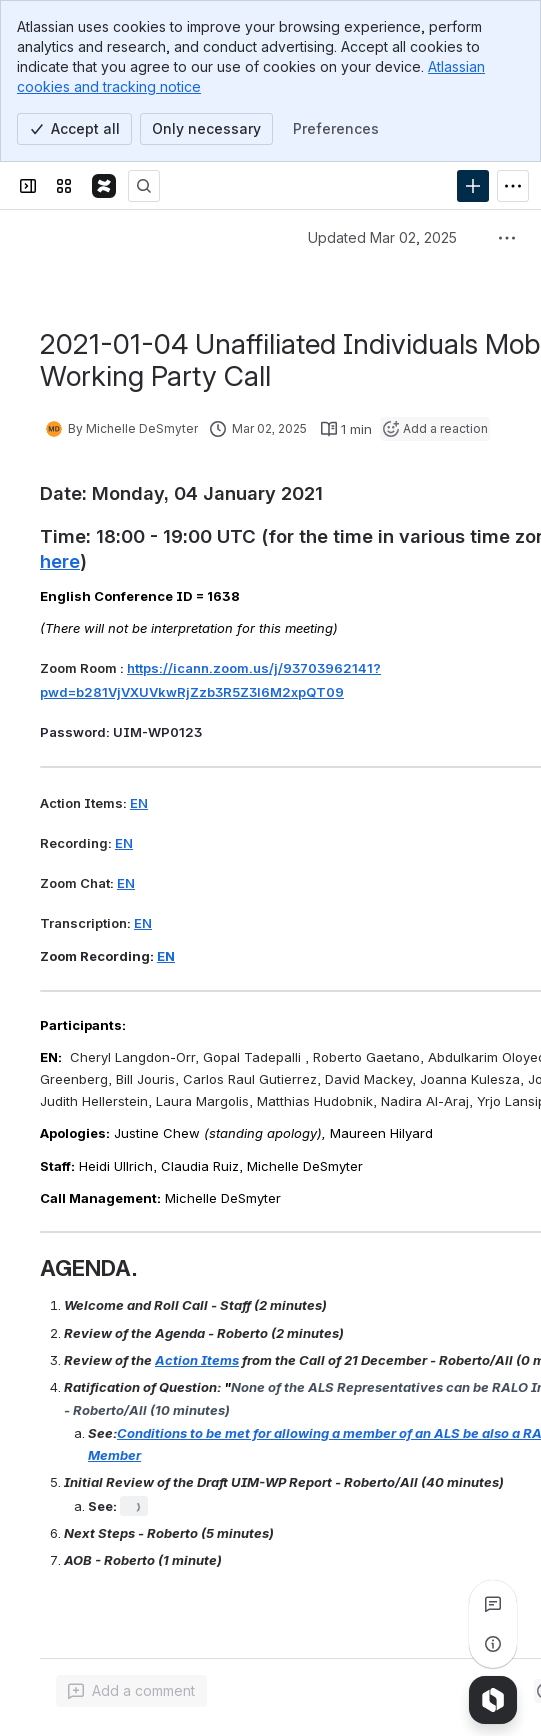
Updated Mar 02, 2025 (382, 237)
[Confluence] (104, 186)
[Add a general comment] (131, 1691)
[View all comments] (493, 1604)
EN (139, 803)
